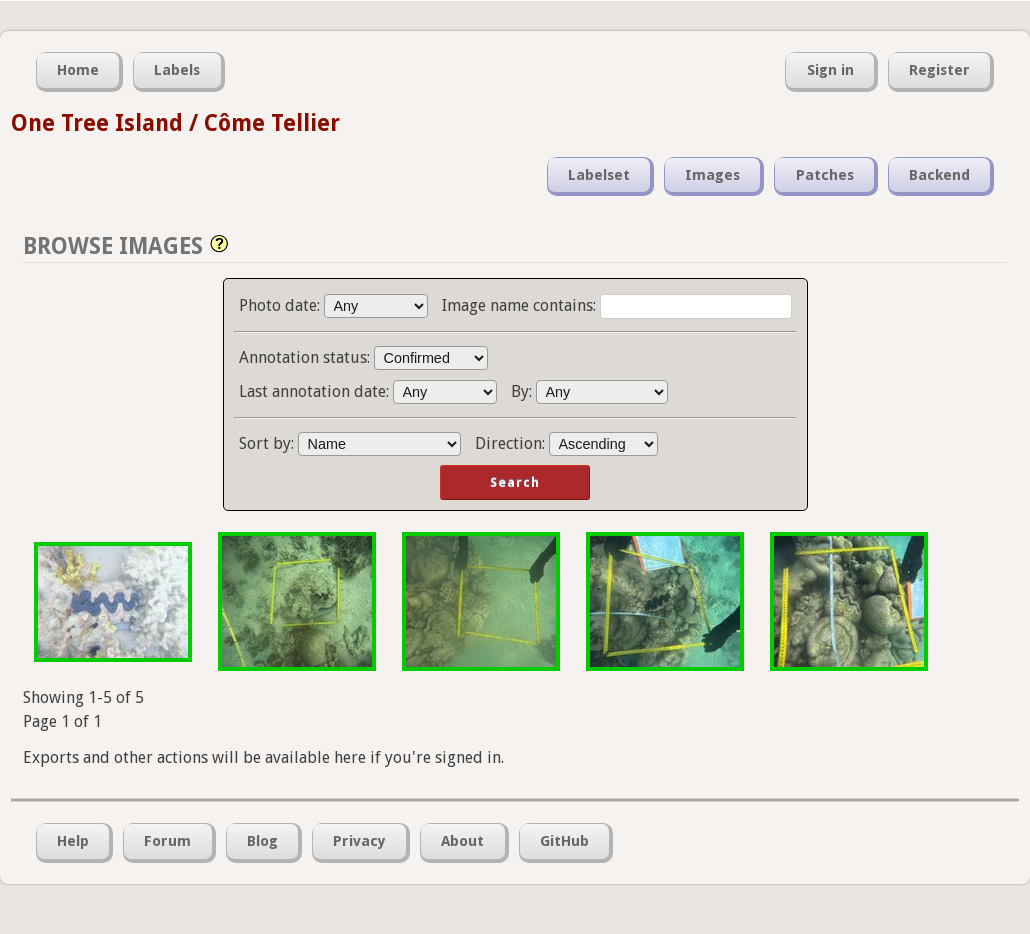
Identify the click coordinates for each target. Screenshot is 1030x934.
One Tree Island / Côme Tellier (175, 123)
